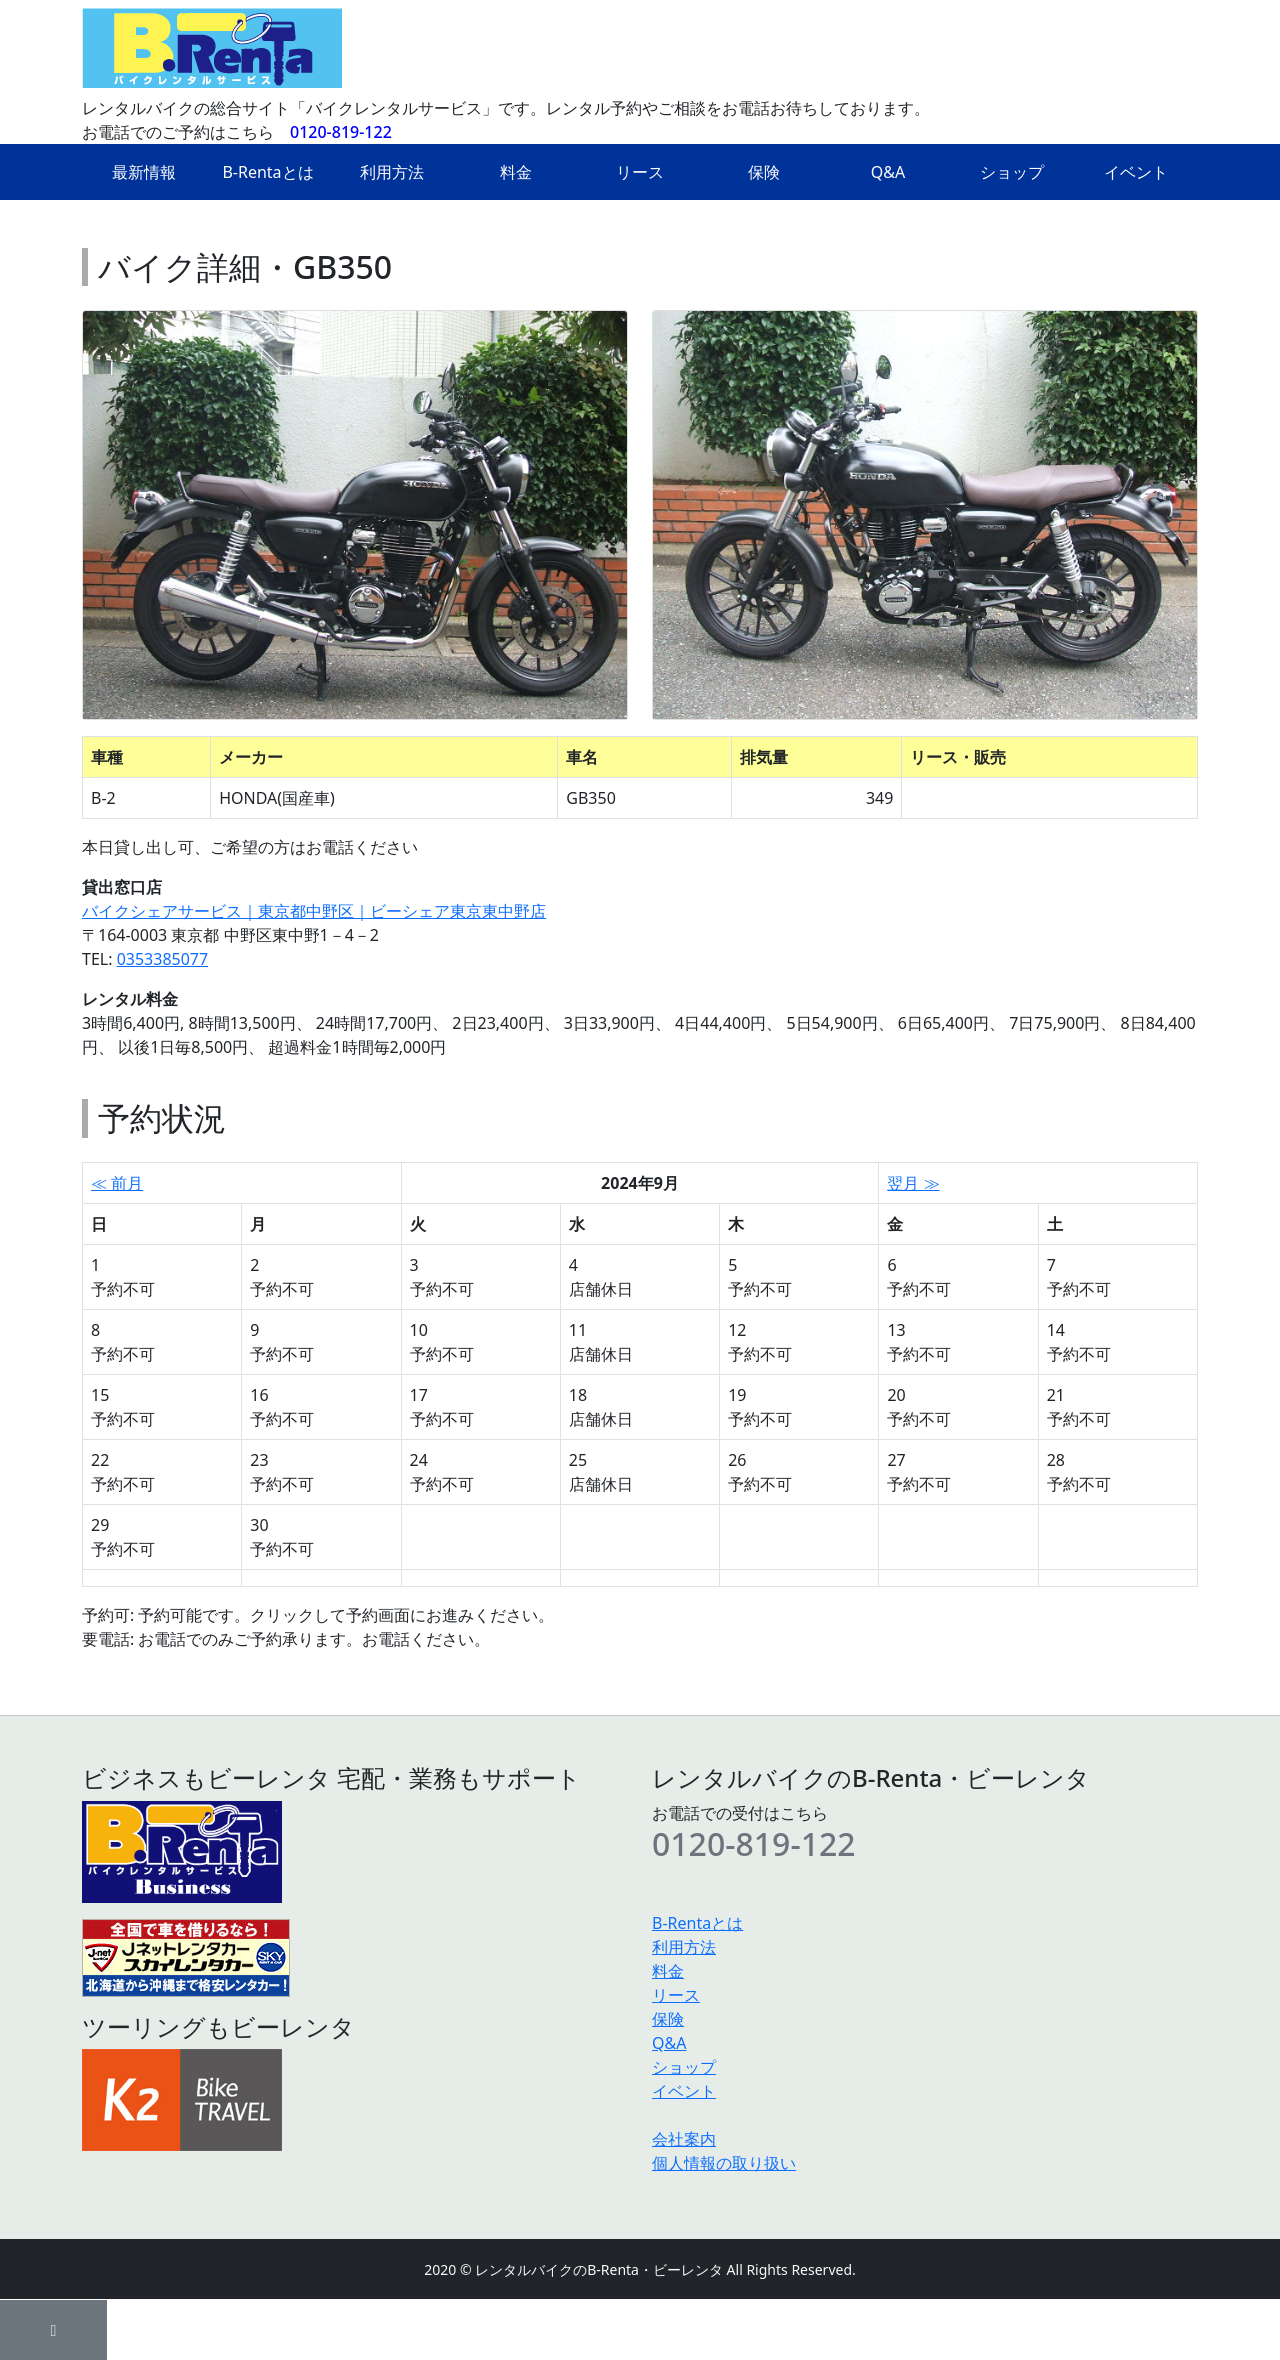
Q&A (888, 172)
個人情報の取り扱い (724, 2163)
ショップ (1012, 172)
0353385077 (163, 959)
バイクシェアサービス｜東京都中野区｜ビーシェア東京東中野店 (314, 911)
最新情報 (144, 172)
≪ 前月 (117, 1183)
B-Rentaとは (267, 172)
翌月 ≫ (913, 1183)
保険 (764, 172)
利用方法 (392, 172)
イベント (1136, 172)
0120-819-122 (341, 132)
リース (640, 172)
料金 (516, 172)
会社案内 (684, 2139)
